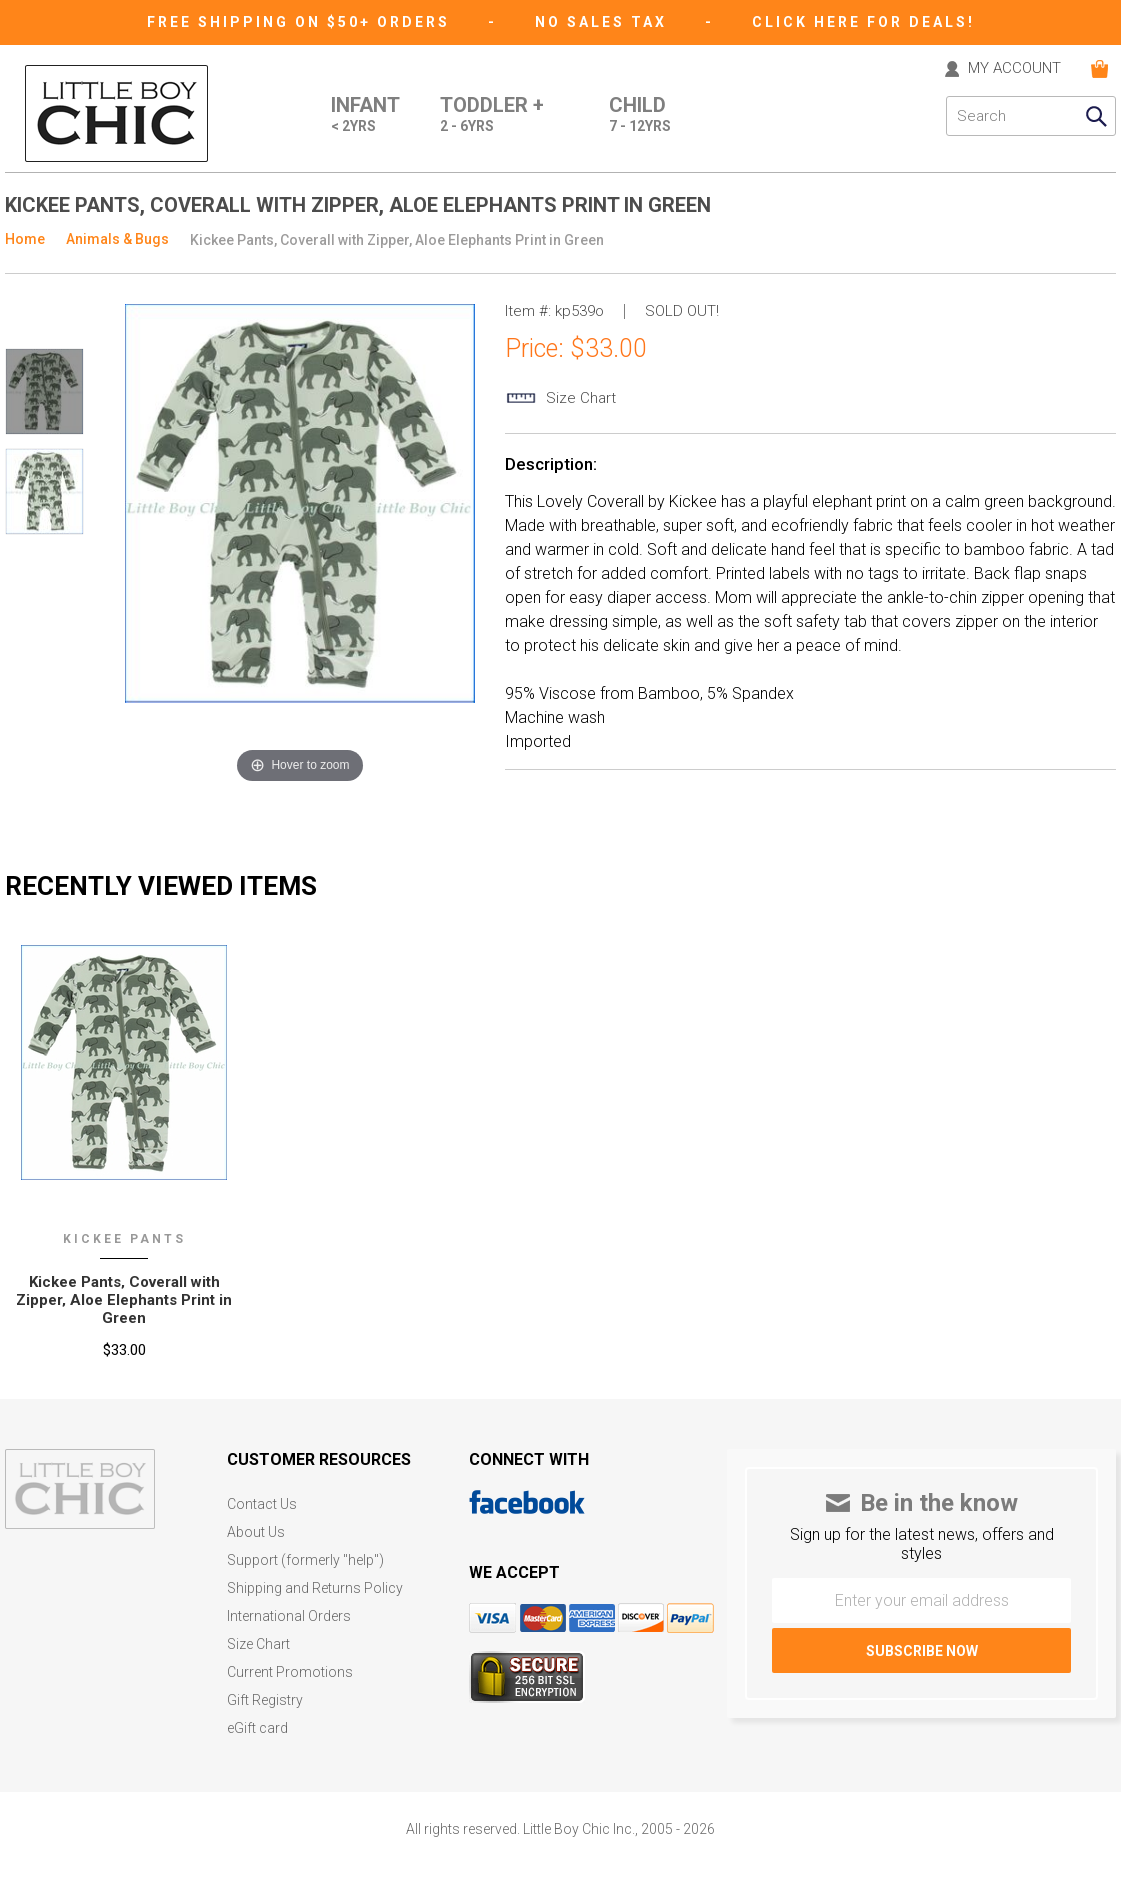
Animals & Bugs (117, 239)
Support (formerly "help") (305, 1560)
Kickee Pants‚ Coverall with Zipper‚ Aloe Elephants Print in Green (124, 1300)
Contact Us (262, 1504)
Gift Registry (265, 1700)
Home (25, 239)
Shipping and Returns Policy (315, 1588)
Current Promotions (290, 1672)
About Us (256, 1532)
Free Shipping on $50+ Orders (301, 22)
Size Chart (258, 1644)
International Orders (289, 1616)
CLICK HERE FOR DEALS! (863, 22)
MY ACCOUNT (1014, 69)
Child (640, 116)
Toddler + (492, 116)
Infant (365, 116)
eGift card (257, 1728)
